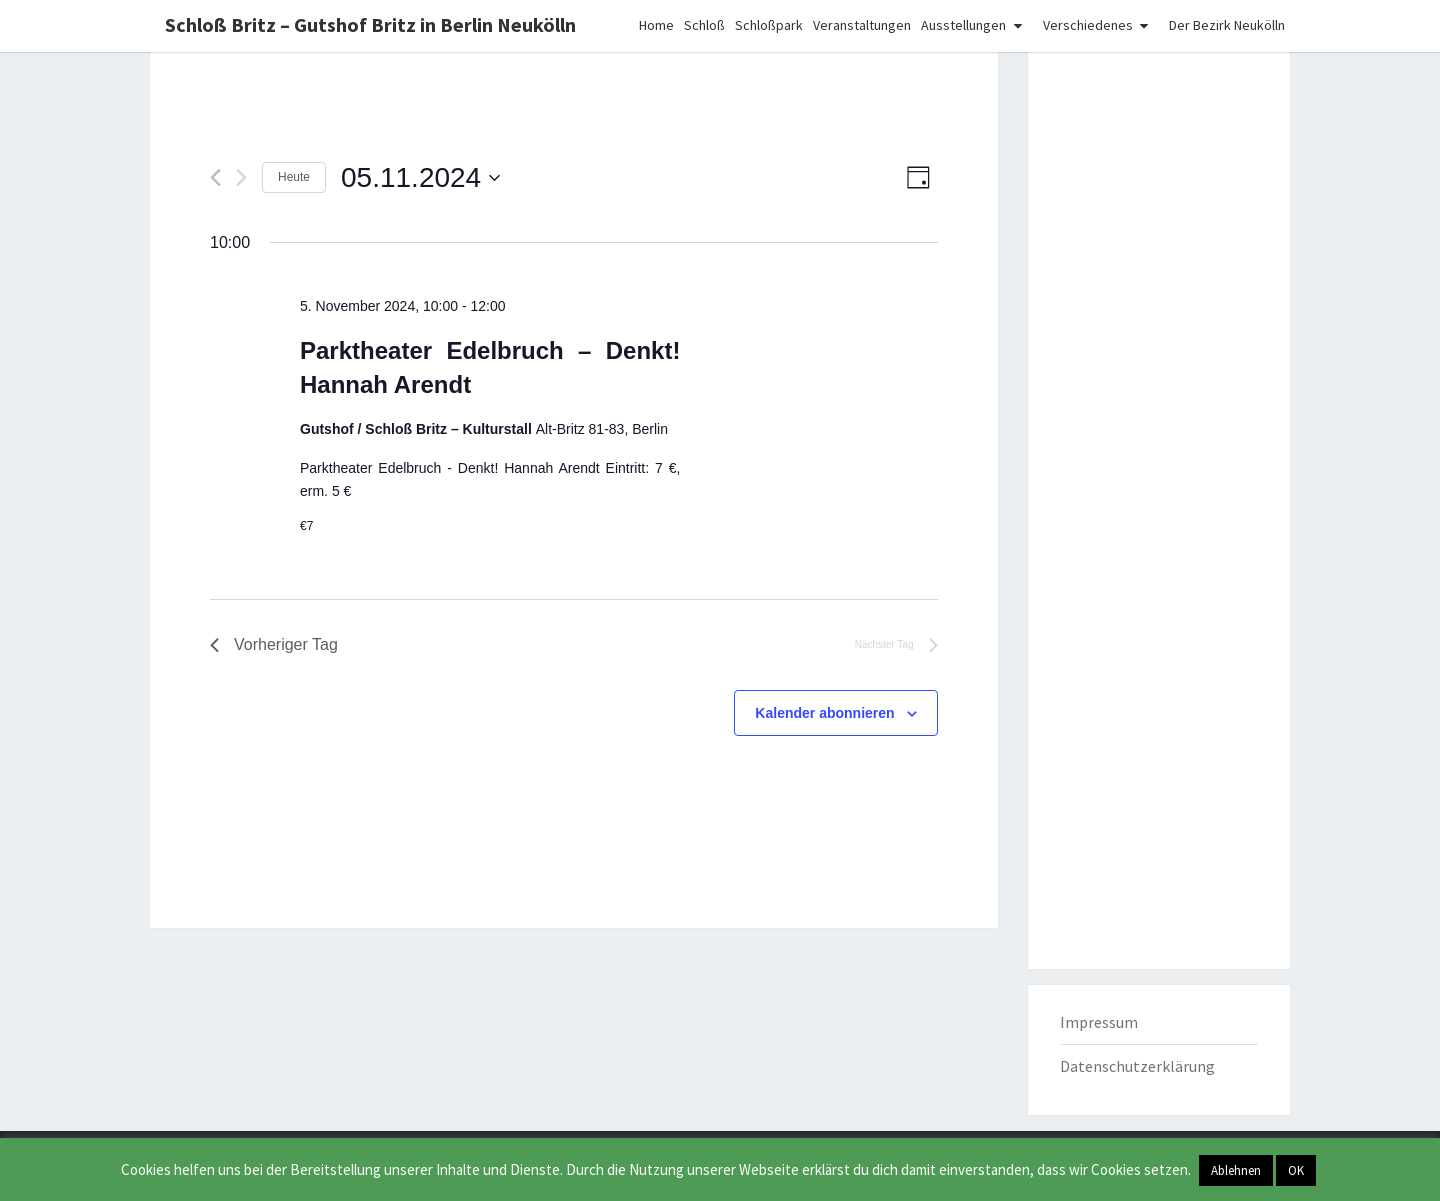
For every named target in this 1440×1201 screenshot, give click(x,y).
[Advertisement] (1159, 368)
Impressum (1099, 1022)
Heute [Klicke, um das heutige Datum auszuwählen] (294, 177)
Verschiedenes (1088, 25)
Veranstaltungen (862, 25)
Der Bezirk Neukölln (1227, 25)
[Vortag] (215, 177)
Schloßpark (769, 25)
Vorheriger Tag (274, 644)
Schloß (704, 25)
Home (656, 25)
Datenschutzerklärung (1137, 1066)
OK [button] (1296, 1170)
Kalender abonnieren (824, 713)
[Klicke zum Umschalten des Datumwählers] (420, 178)
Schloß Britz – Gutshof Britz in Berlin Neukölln (370, 24)
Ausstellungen (963, 25)
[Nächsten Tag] (241, 177)
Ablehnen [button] (1236, 1170)
